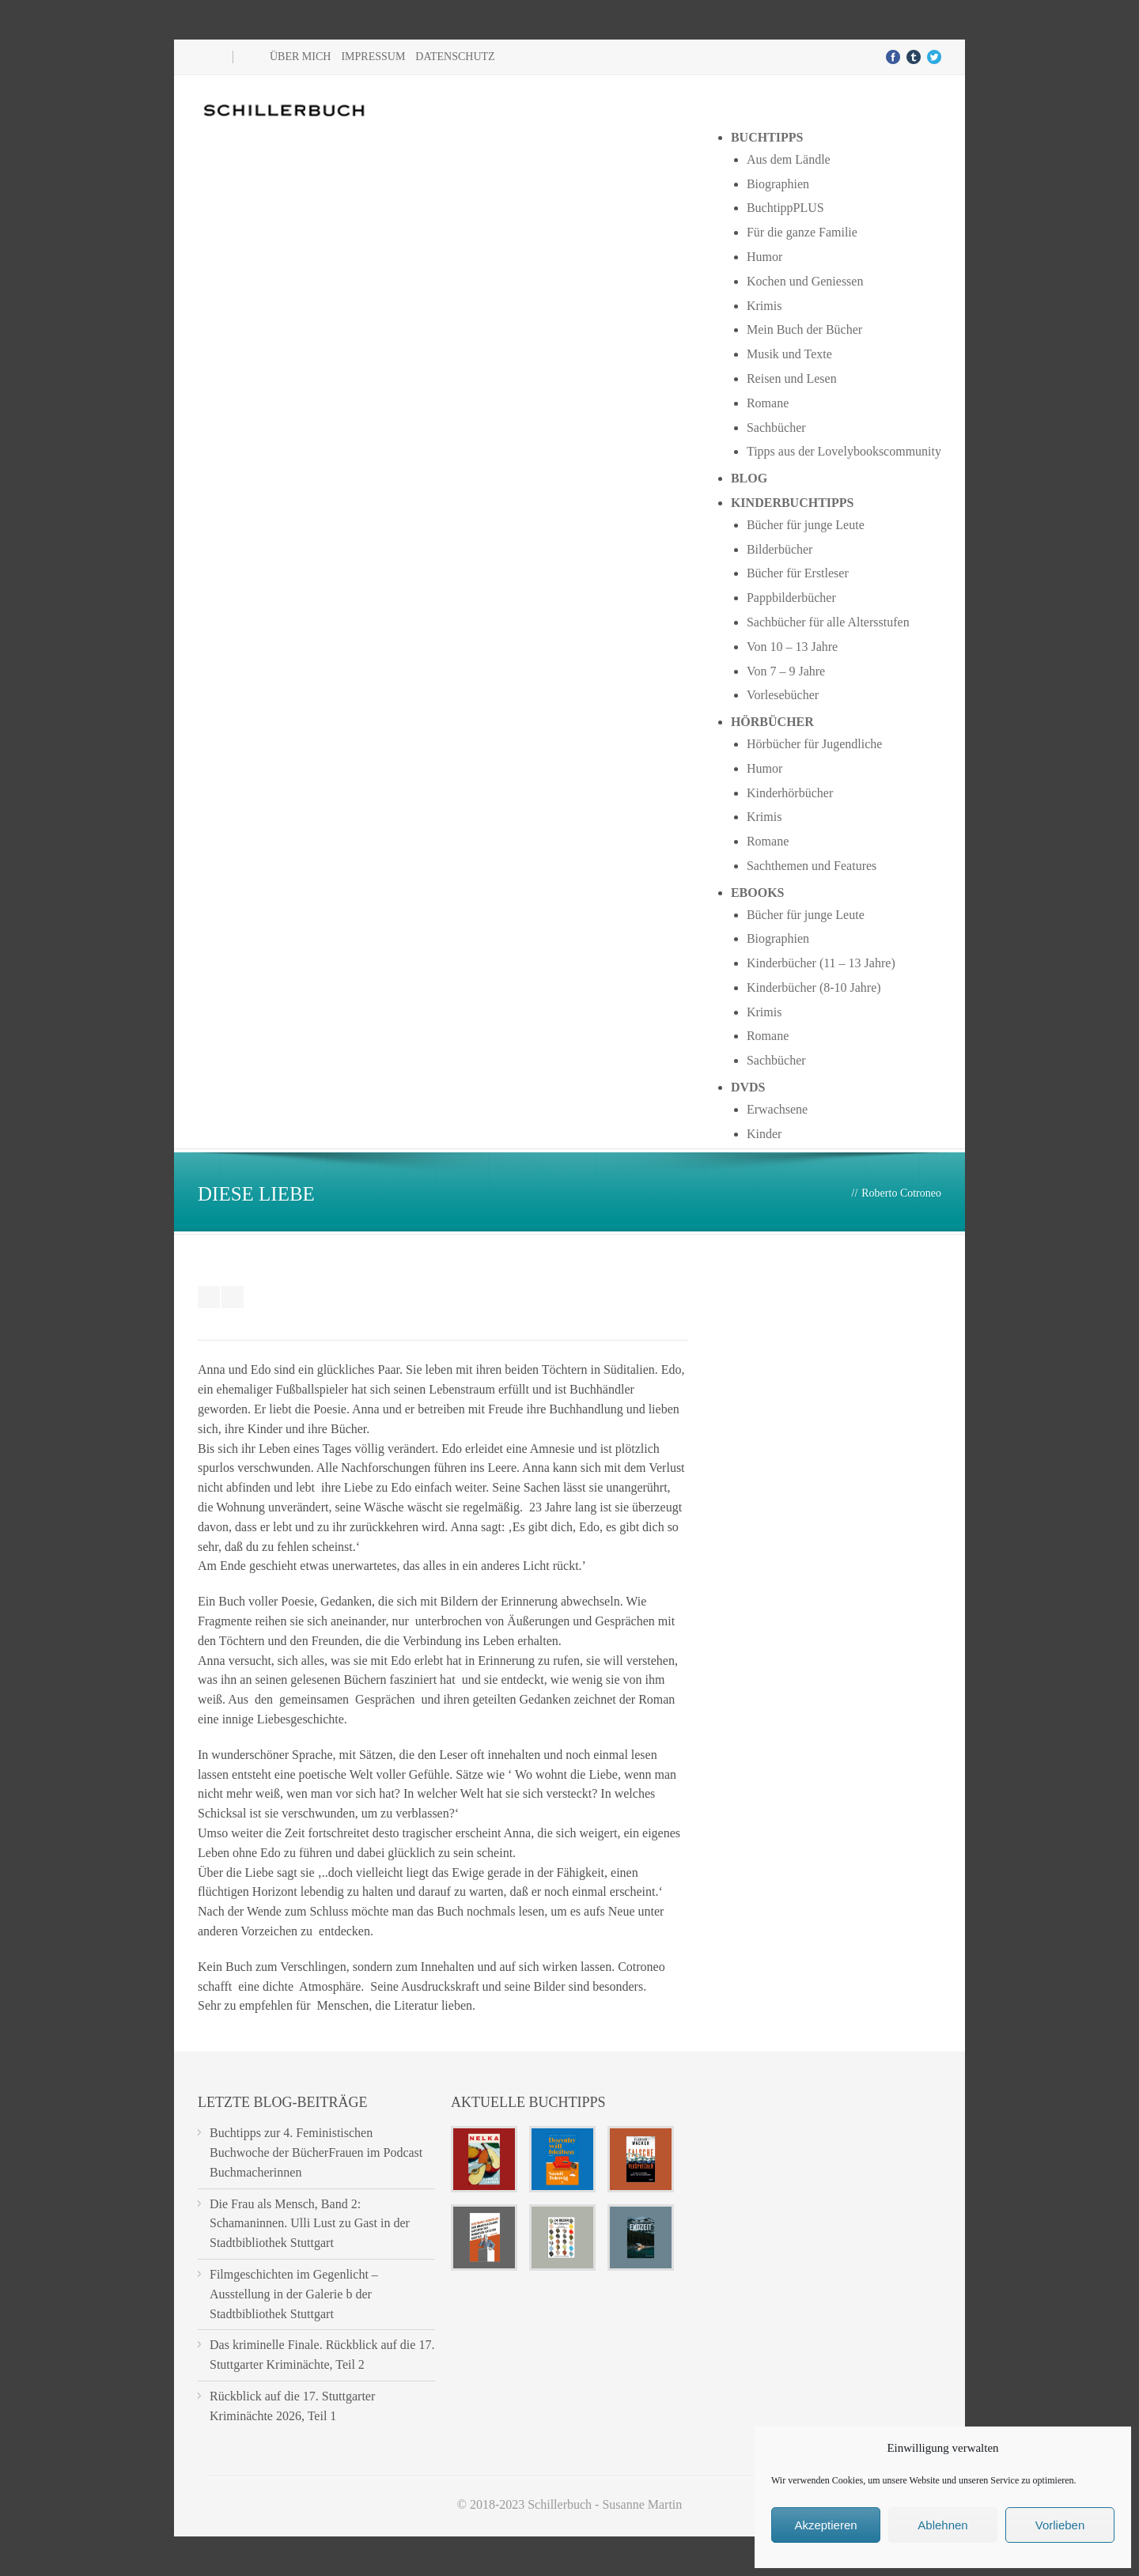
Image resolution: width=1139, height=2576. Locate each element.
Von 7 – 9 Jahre (786, 671)
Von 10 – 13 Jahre (792, 646)
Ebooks (758, 892)
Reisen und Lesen (792, 378)
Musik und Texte (789, 354)
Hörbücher (772, 721)
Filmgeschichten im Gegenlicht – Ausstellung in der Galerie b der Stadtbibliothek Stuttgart (294, 2294)
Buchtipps (767, 137)
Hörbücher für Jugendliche (815, 744)
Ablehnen (942, 2525)
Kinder (764, 1133)
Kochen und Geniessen (805, 281)
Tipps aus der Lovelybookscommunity (844, 451)
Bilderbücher (780, 549)
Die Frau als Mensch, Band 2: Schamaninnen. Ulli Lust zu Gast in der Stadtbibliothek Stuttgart (310, 2223)
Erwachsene (777, 1109)
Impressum (373, 56)
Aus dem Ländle (789, 159)
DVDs (748, 1087)
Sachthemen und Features (811, 865)
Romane (768, 403)
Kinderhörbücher (790, 793)
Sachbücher (776, 427)
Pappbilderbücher (791, 597)
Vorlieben (1060, 2525)
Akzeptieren (825, 2525)
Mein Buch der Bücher (804, 329)
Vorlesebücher (783, 695)
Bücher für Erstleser (798, 573)
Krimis (764, 305)
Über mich (300, 56)
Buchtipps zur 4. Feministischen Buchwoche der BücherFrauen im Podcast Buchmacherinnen (316, 2152)
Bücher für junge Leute (806, 524)
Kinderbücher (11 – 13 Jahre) (821, 963)
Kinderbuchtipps (792, 502)
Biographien (778, 184)
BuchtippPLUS (785, 207)
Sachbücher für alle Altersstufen (828, 622)
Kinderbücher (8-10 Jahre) (814, 987)
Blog (749, 478)
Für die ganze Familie (802, 232)
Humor (764, 256)
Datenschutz (454, 56)
